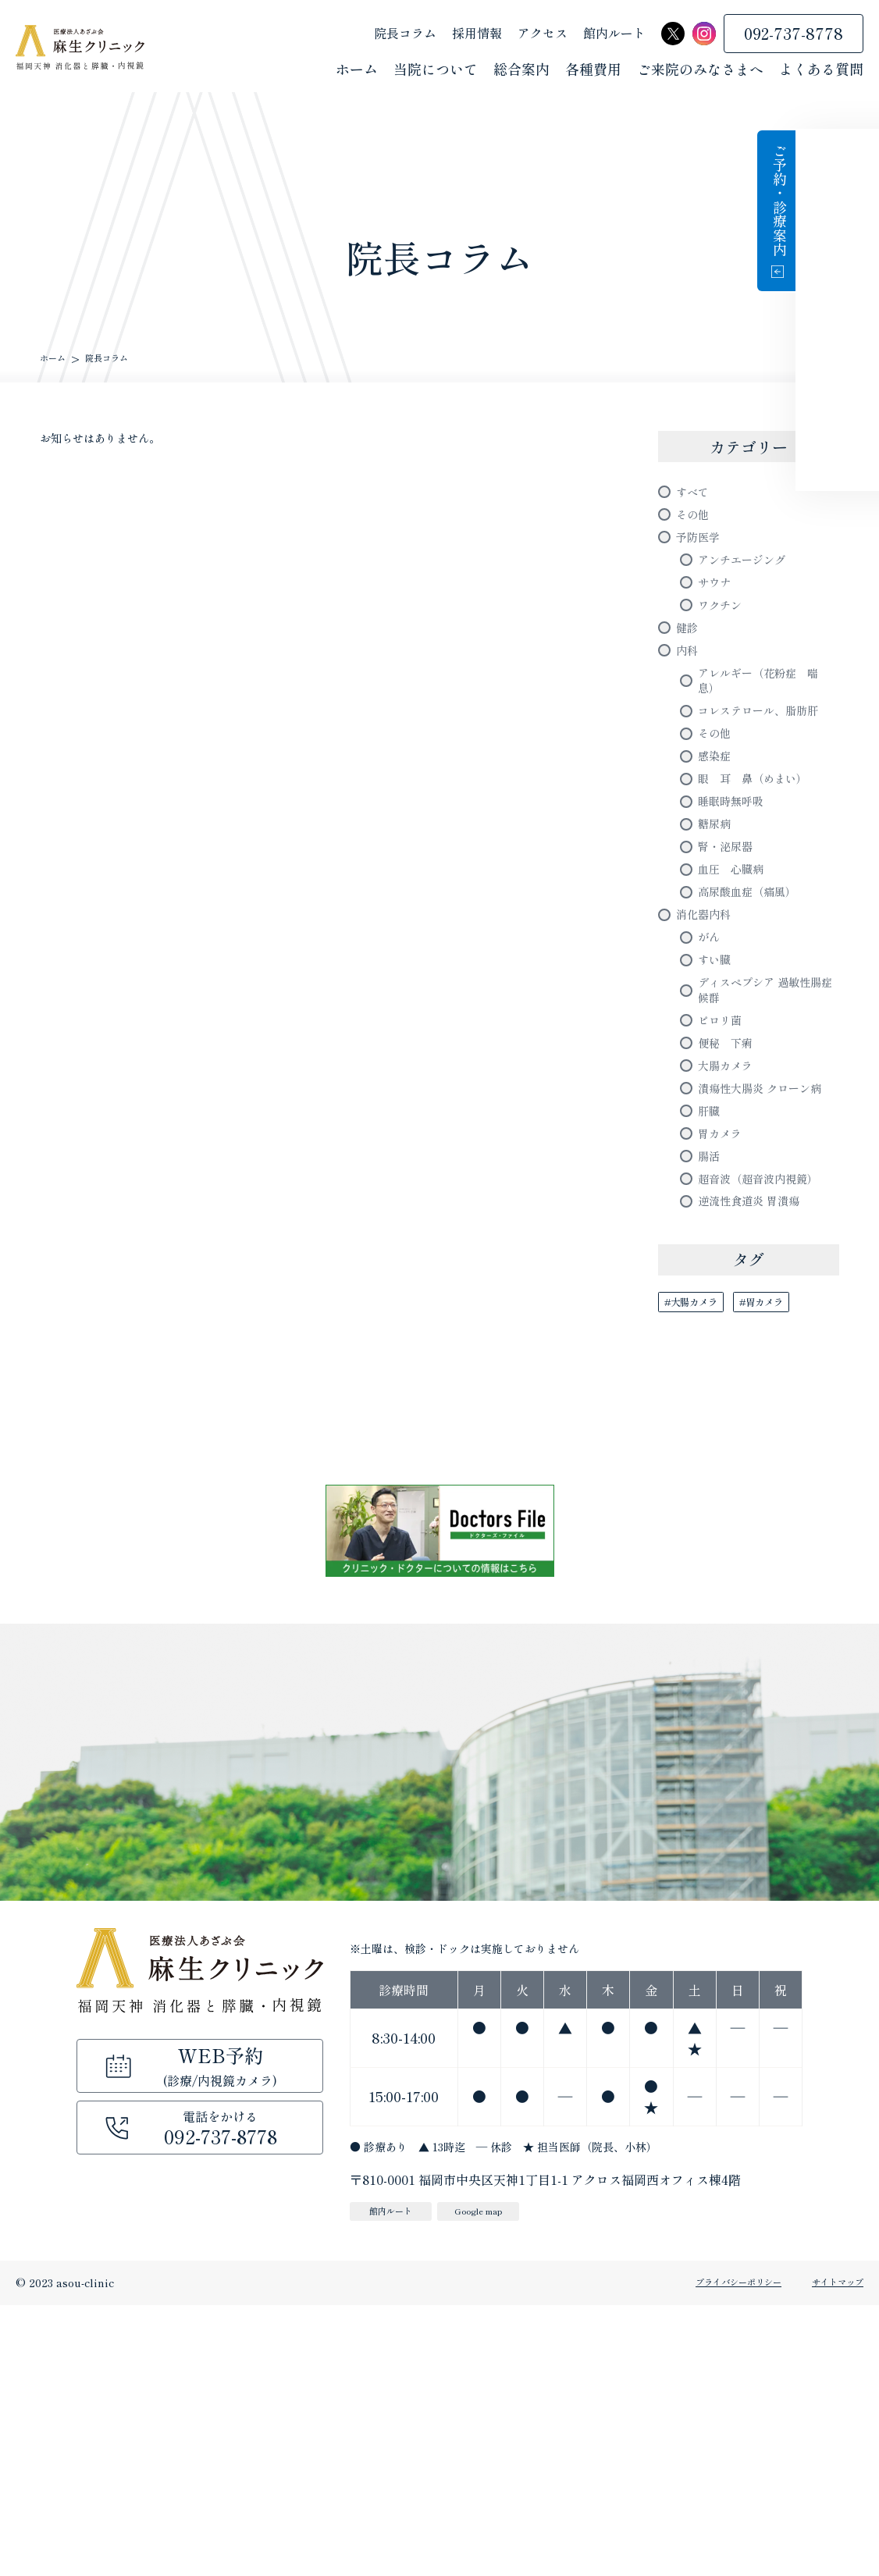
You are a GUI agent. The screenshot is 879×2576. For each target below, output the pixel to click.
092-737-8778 (793, 34)
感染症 (719, 853)
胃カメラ (726, 1357)
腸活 (712, 1386)
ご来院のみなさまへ (700, 70)
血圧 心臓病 (740, 998)
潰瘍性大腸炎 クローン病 (763, 1289)
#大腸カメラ (701, 1571)
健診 (690, 669)
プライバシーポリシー (704, 2553)
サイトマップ (830, 2553)
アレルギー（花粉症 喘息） (768, 737)
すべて (697, 495)
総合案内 (521, 70)
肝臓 (712, 1328)
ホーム (357, 70)
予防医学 (704, 553)
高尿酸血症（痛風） (761, 1028)
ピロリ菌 (726, 1193)
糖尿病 (719, 940)
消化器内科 (711, 1057)
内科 (690, 698)
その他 (697, 524)
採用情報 (477, 34)
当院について (435, 70)
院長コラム (405, 34)
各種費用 (593, 70)
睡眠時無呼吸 (740, 912)
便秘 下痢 (733, 1222)
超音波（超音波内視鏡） (761, 1425)
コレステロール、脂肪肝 (768, 786)
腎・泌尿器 (733, 969)
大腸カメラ (733, 1250)
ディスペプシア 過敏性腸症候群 (763, 1153)
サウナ (719, 611)
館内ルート (614, 34)
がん (712, 1086)
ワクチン (726, 640)
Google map (514, 2480)
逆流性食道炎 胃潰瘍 (763, 1464)
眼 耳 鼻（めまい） (768, 883)
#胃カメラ (791, 1571)
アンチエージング (754, 582)
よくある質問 (821, 70)
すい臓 (719, 1115)
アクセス (543, 34)
